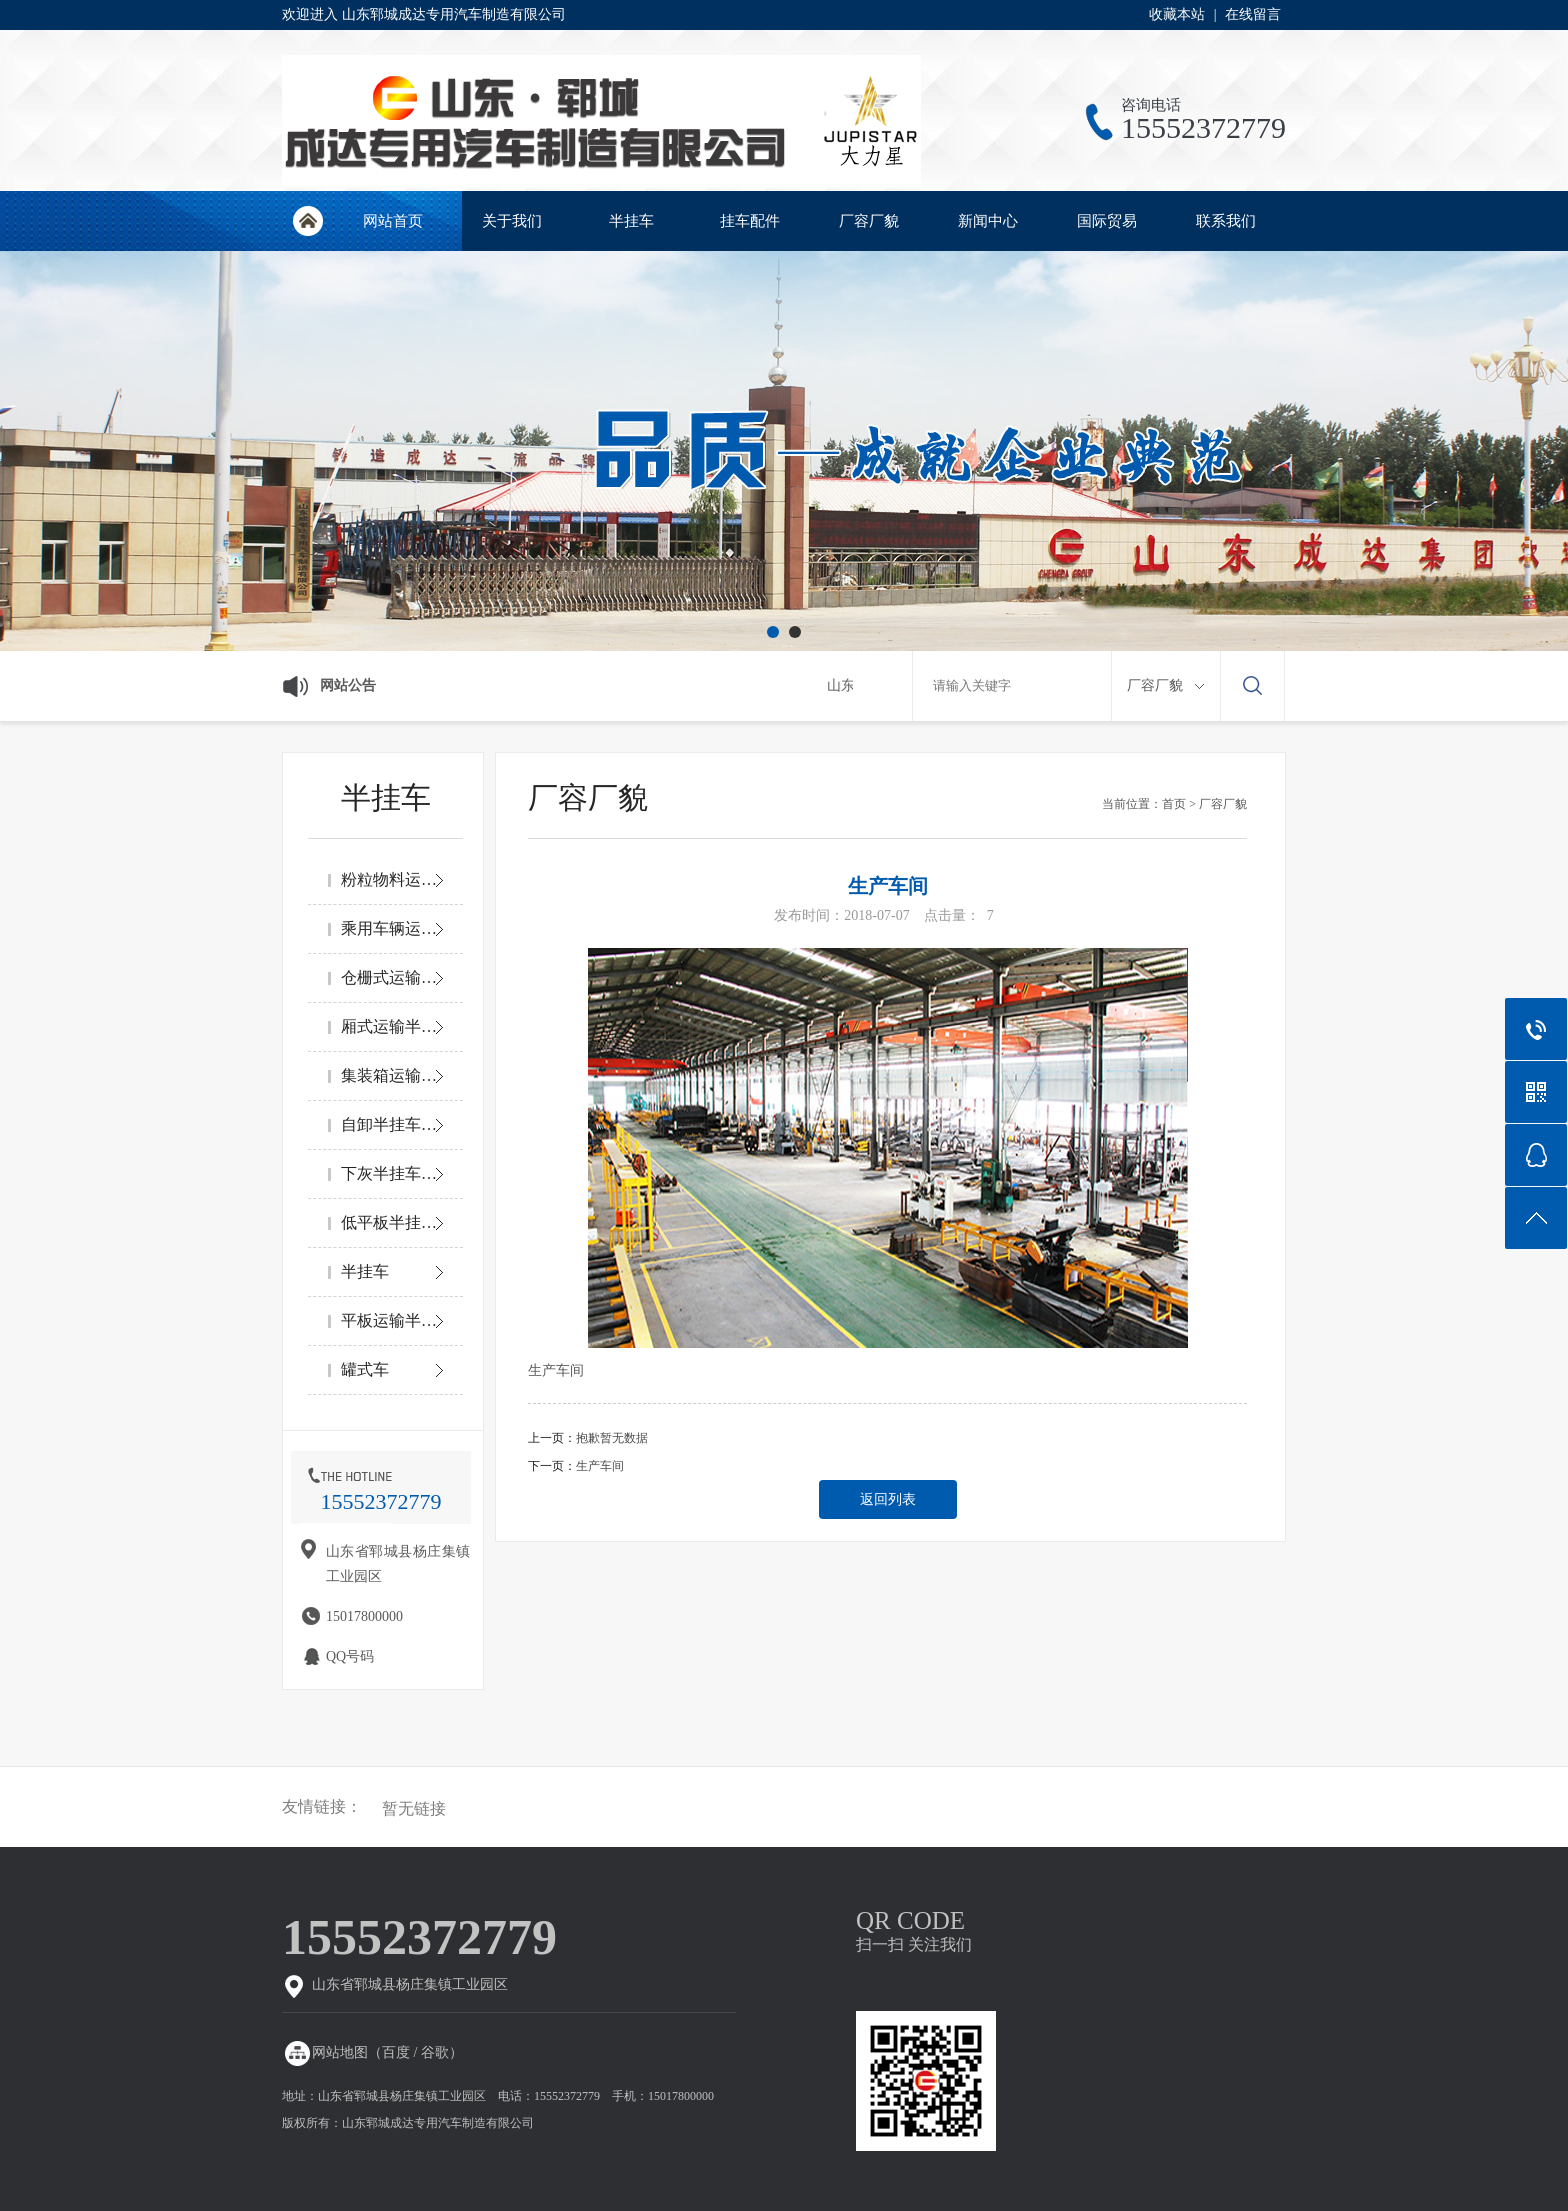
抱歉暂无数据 (612, 1438)
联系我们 (1226, 221)
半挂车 (631, 221)
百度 (396, 2052)
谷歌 (435, 2052)
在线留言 (1253, 14)
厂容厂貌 (869, 221)
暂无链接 (414, 1809)
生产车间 (600, 1466)
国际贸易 (1107, 221)
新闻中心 (988, 221)
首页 (1174, 804)
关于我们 (512, 221)
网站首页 (307, 221)
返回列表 (888, 1499)
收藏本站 (1177, 14)
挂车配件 (750, 221)
